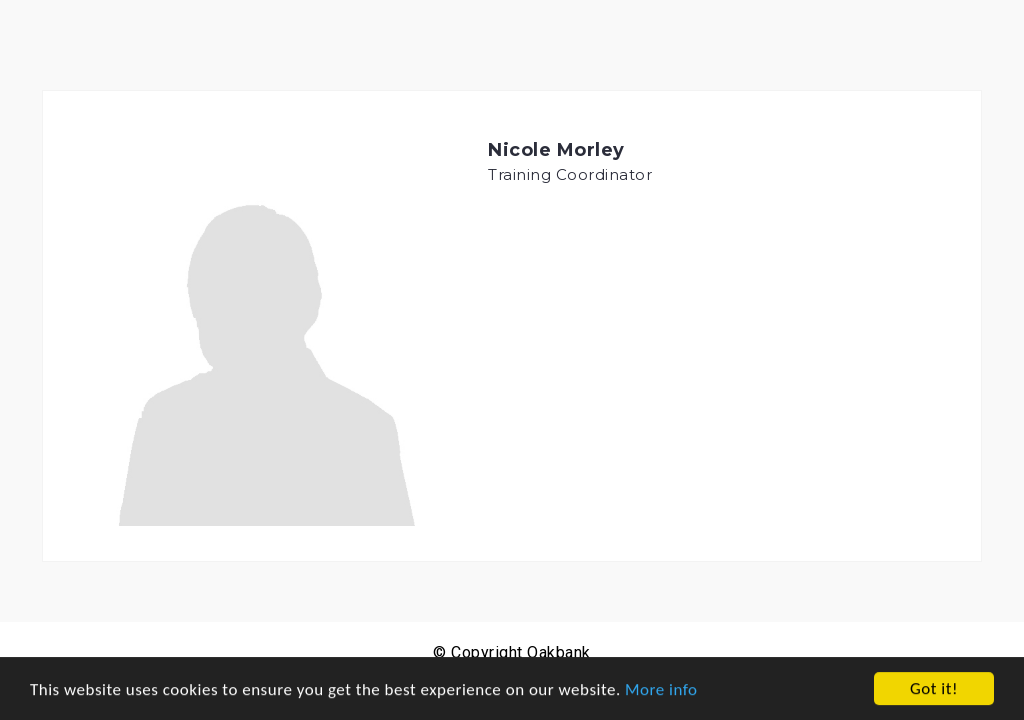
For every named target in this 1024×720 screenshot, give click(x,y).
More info (661, 689)
